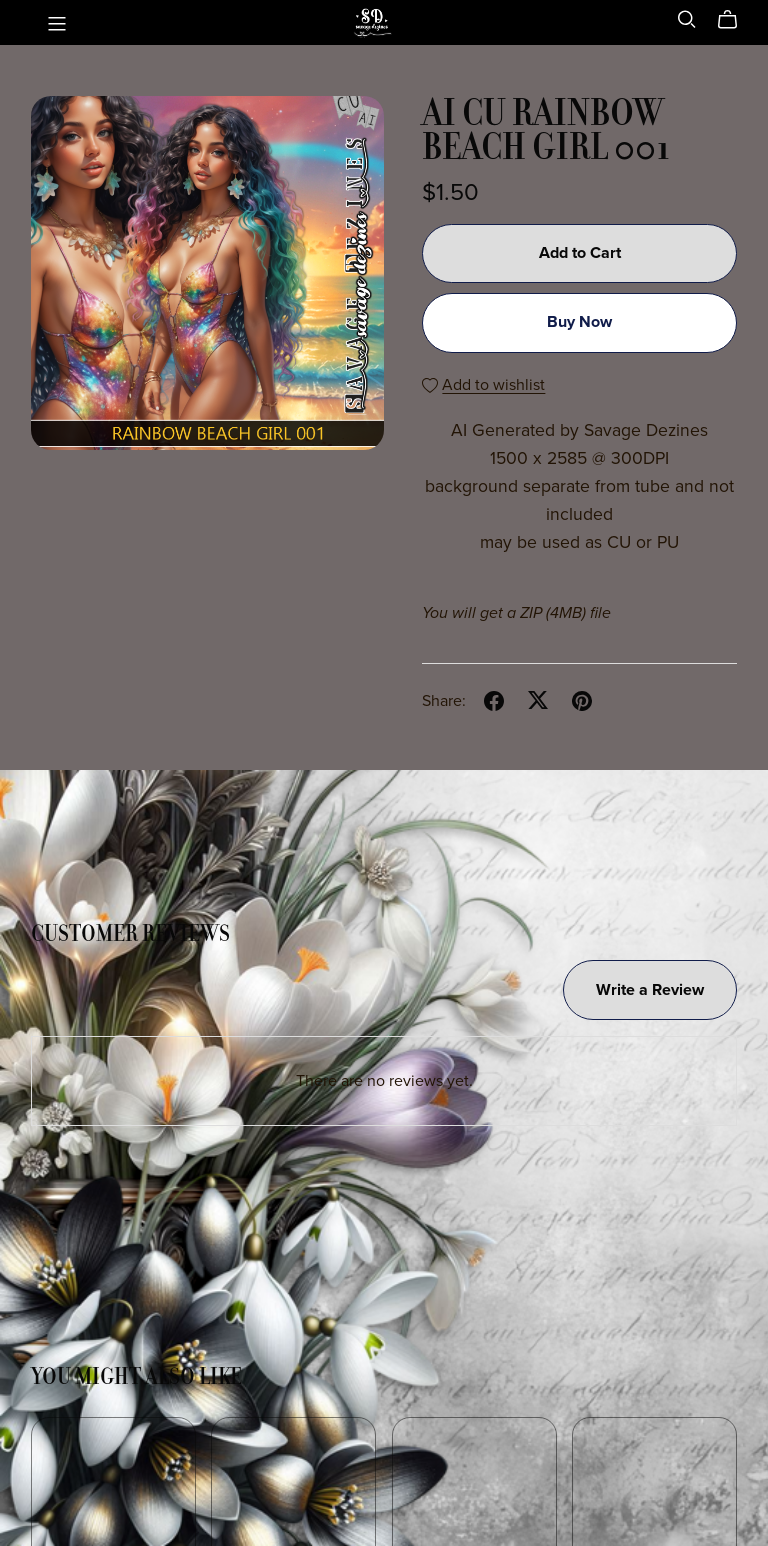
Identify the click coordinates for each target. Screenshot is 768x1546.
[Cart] (735, 20)
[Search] (687, 19)
